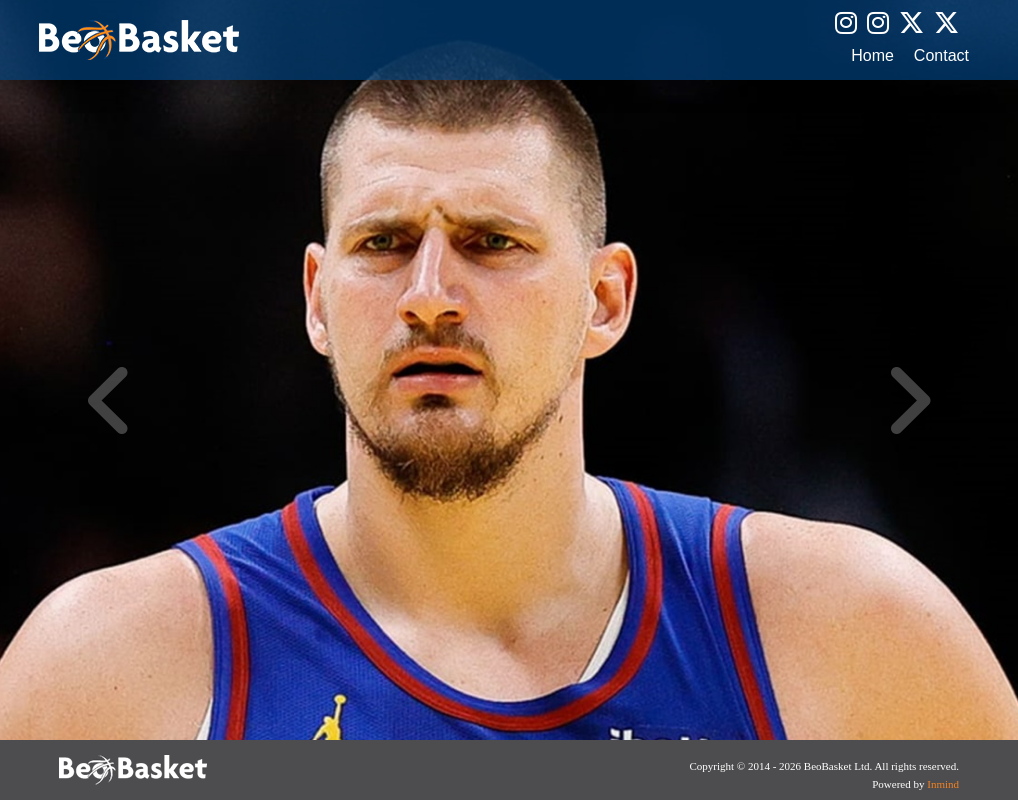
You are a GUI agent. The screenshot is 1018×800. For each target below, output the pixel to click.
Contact (941, 56)
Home (872, 56)
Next (908, 400)
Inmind (943, 784)
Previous (110, 400)
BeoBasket (139, 40)
